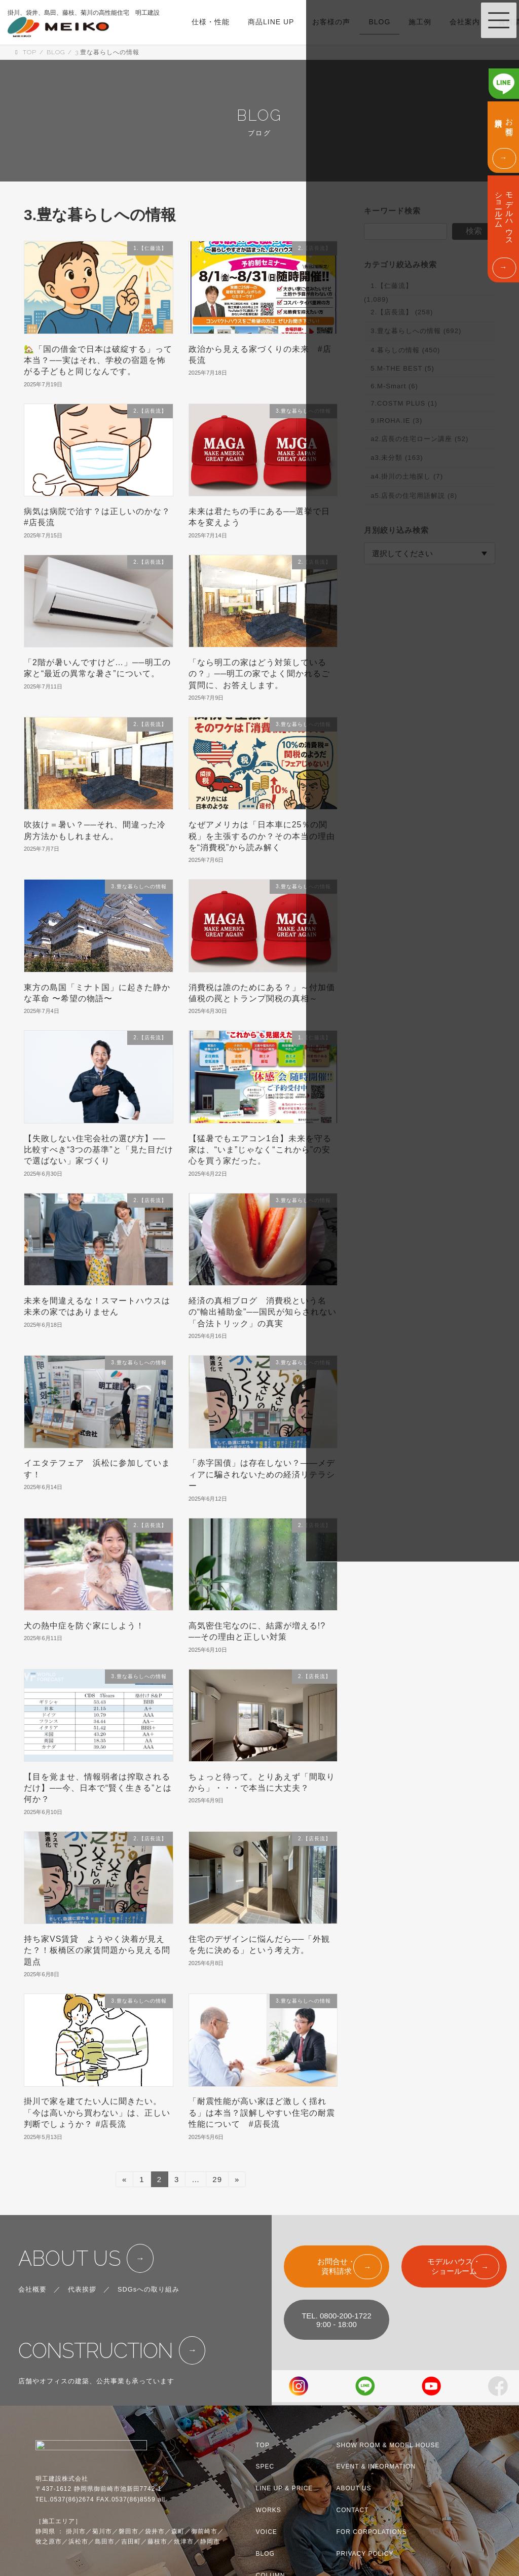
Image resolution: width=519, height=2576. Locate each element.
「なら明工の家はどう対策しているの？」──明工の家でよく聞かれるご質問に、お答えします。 (259, 674)
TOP (263, 2444)
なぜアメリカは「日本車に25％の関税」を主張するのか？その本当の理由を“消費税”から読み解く (262, 836)
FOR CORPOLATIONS (372, 2531)
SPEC (265, 2466)
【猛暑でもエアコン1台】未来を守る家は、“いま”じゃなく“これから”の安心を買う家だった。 (260, 1150)
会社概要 (32, 2289)
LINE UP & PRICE (284, 2488)
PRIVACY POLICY (365, 2553)
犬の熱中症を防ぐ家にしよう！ (84, 1625)
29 (217, 2180)
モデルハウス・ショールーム (453, 2266)
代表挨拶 (82, 2289)
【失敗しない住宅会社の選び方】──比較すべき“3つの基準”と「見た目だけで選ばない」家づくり (98, 1150)
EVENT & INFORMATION (376, 2466)
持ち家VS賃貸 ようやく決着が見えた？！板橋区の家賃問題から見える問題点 (97, 1950)
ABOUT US (69, 2258)
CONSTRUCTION (95, 2351)
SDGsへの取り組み (148, 2289)
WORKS (268, 2510)
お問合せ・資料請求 (336, 2266)
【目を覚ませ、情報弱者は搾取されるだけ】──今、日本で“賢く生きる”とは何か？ (98, 1788)
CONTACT (353, 2510)
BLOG (265, 2553)
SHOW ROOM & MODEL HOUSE (388, 2444)
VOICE (266, 2531)
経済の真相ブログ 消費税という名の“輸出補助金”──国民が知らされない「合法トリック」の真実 (263, 1312)
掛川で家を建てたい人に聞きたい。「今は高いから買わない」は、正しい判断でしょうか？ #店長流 (97, 2112)
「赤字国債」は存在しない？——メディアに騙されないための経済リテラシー (262, 1474)
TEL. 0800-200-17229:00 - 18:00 (337, 2320)
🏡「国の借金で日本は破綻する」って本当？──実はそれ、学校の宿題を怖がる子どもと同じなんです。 (98, 360)
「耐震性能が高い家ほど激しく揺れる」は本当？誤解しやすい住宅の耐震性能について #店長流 (262, 2112)
